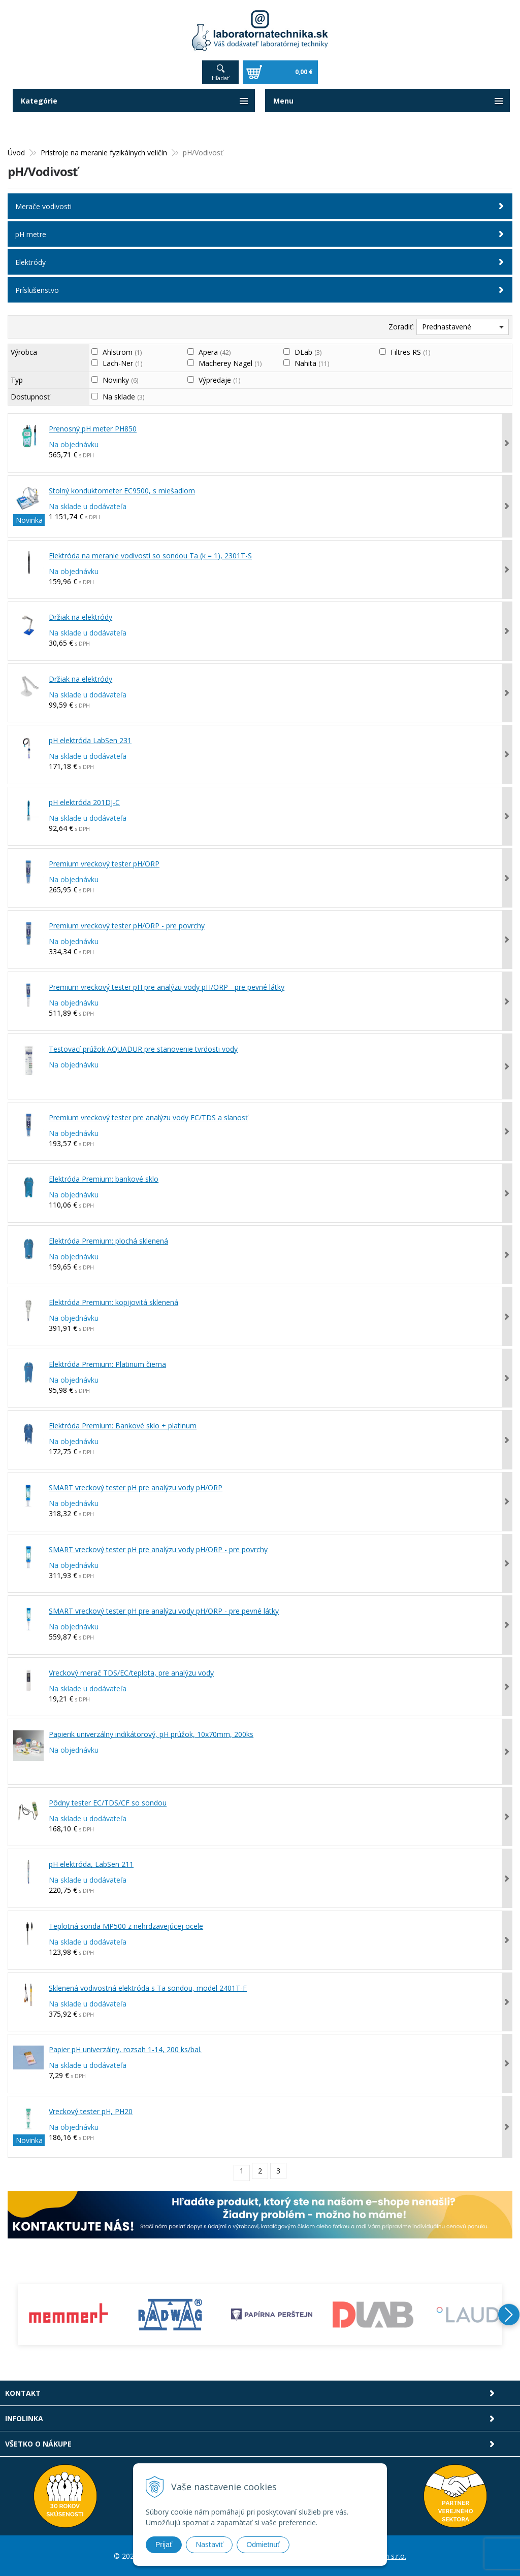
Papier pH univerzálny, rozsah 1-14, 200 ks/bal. (125, 2049)
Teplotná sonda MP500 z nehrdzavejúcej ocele (126, 1925)
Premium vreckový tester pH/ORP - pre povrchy (127, 925)
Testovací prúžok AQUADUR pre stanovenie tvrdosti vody (143, 1048)
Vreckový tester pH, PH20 (91, 2110)
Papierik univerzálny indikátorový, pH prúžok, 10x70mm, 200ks (151, 1733)
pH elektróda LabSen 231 (90, 740)
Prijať (163, 2544)
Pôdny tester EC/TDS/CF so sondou (108, 1802)
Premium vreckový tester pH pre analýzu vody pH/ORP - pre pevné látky (166, 986)
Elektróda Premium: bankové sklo (103, 1178)
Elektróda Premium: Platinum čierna (107, 1363)
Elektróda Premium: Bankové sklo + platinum (123, 1425)
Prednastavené (446, 326)
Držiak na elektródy (80, 616)
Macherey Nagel (230, 362)
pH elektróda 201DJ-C (84, 802)
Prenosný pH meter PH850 (93, 428)
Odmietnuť (263, 2544)
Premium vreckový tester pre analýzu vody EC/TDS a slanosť (148, 1117)
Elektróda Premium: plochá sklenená (108, 1240)
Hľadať (220, 77)
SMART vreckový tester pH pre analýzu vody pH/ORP (135, 1487)
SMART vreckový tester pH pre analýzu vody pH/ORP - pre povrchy (158, 1548)
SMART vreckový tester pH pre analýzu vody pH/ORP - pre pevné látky (164, 1610)
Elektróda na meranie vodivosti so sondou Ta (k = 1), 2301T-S (150, 554)
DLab (308, 351)
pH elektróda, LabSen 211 (91, 1863)
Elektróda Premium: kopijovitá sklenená (113, 1302)
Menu (283, 100)
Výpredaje (219, 379)
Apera (215, 351)
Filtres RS (410, 351)
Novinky (120, 379)
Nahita (312, 362)
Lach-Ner (122, 362)
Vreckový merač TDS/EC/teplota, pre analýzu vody (131, 1672)
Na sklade (123, 396)
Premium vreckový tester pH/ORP (104, 863)
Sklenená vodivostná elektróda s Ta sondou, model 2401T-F (148, 1987)
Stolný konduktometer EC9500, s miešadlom (122, 490)
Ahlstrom (122, 351)
